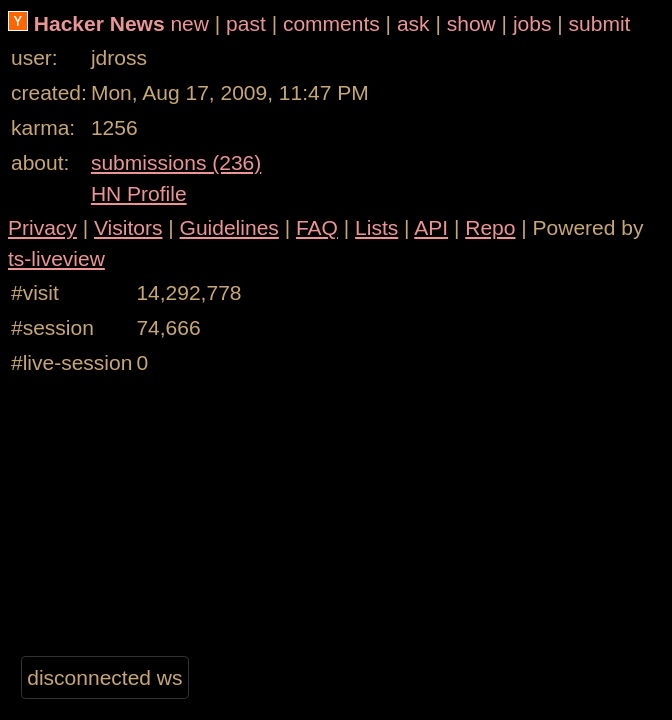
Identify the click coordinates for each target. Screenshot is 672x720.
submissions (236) (176, 162)
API (431, 227)
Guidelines (229, 227)
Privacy (42, 227)
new (189, 23)
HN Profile (139, 193)
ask (413, 23)
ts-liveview (56, 258)
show (471, 23)
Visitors (128, 227)
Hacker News (99, 23)
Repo (490, 227)
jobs (532, 23)
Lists (376, 227)
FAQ (317, 227)
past (246, 23)
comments (331, 23)
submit (600, 23)
